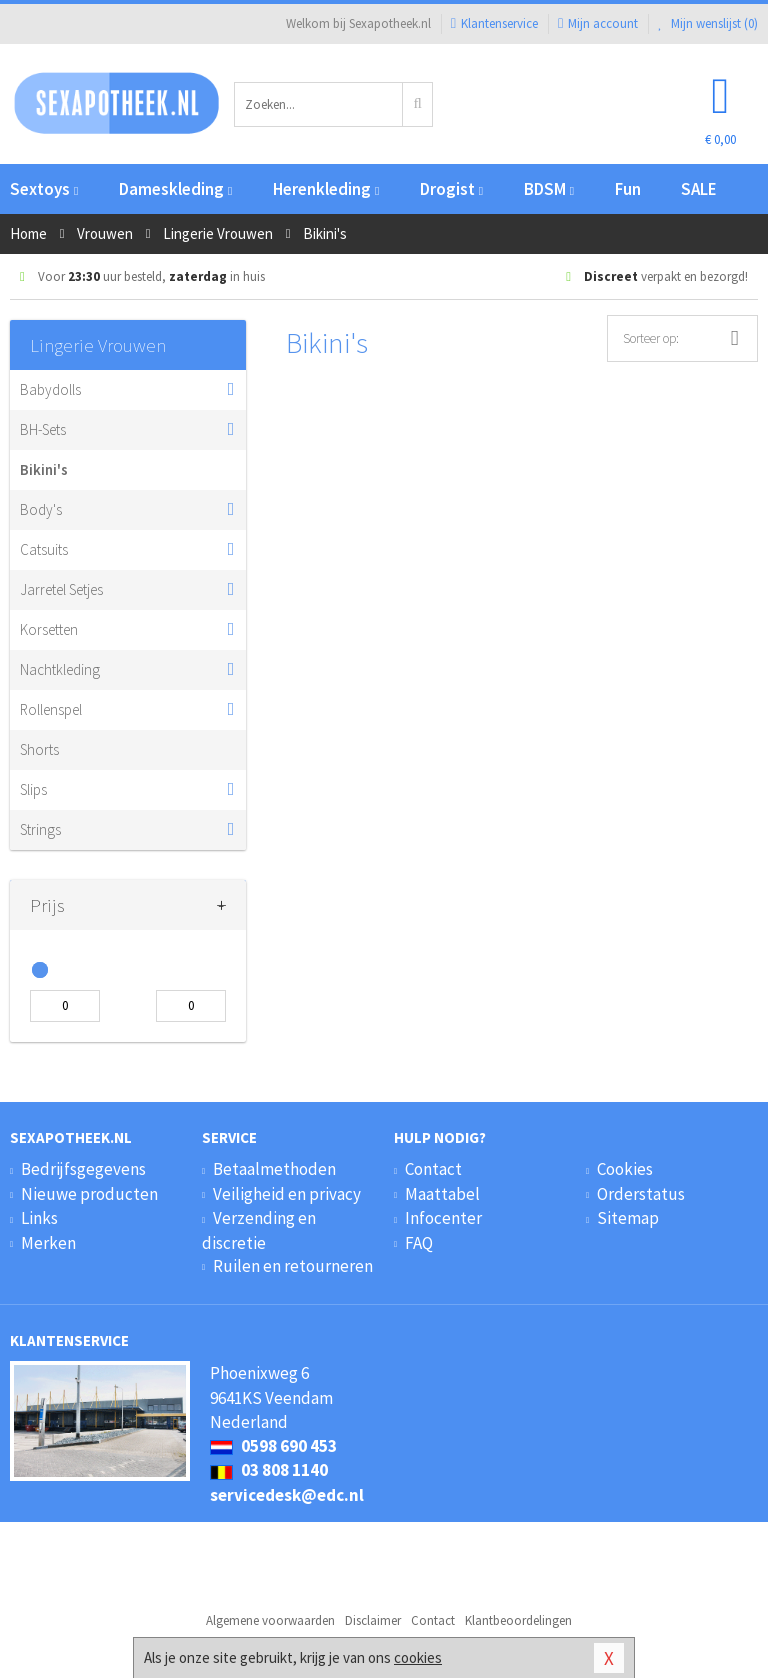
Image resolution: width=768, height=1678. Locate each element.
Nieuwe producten (89, 1194)
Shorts (39, 749)
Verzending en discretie (259, 1230)
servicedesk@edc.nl (287, 1495)
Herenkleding (326, 189)
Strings (40, 829)
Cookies (625, 1169)
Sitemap (628, 1218)
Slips (33, 789)
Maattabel (442, 1194)
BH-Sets (43, 429)
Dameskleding (175, 189)
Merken (48, 1243)
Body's (41, 509)
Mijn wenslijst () (708, 23)
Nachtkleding (60, 669)
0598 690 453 (273, 1446)
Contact (433, 1169)
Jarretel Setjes (61, 589)
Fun (628, 189)
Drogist (451, 189)
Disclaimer (373, 1620)
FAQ (419, 1243)
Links (39, 1218)
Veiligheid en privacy (287, 1194)
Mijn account (598, 23)
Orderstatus (641, 1194)
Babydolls (50, 389)
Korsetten (49, 629)
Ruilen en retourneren (293, 1266)
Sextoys (44, 189)
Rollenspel (51, 709)
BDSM (549, 189)
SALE (699, 189)
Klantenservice (494, 23)
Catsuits (44, 549)
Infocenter (443, 1218)
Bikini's (44, 469)
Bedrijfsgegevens (83, 1169)
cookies (418, 1657)
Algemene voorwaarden (270, 1620)
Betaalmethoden (274, 1169)
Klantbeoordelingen (518, 1620)
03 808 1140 (269, 1470)
